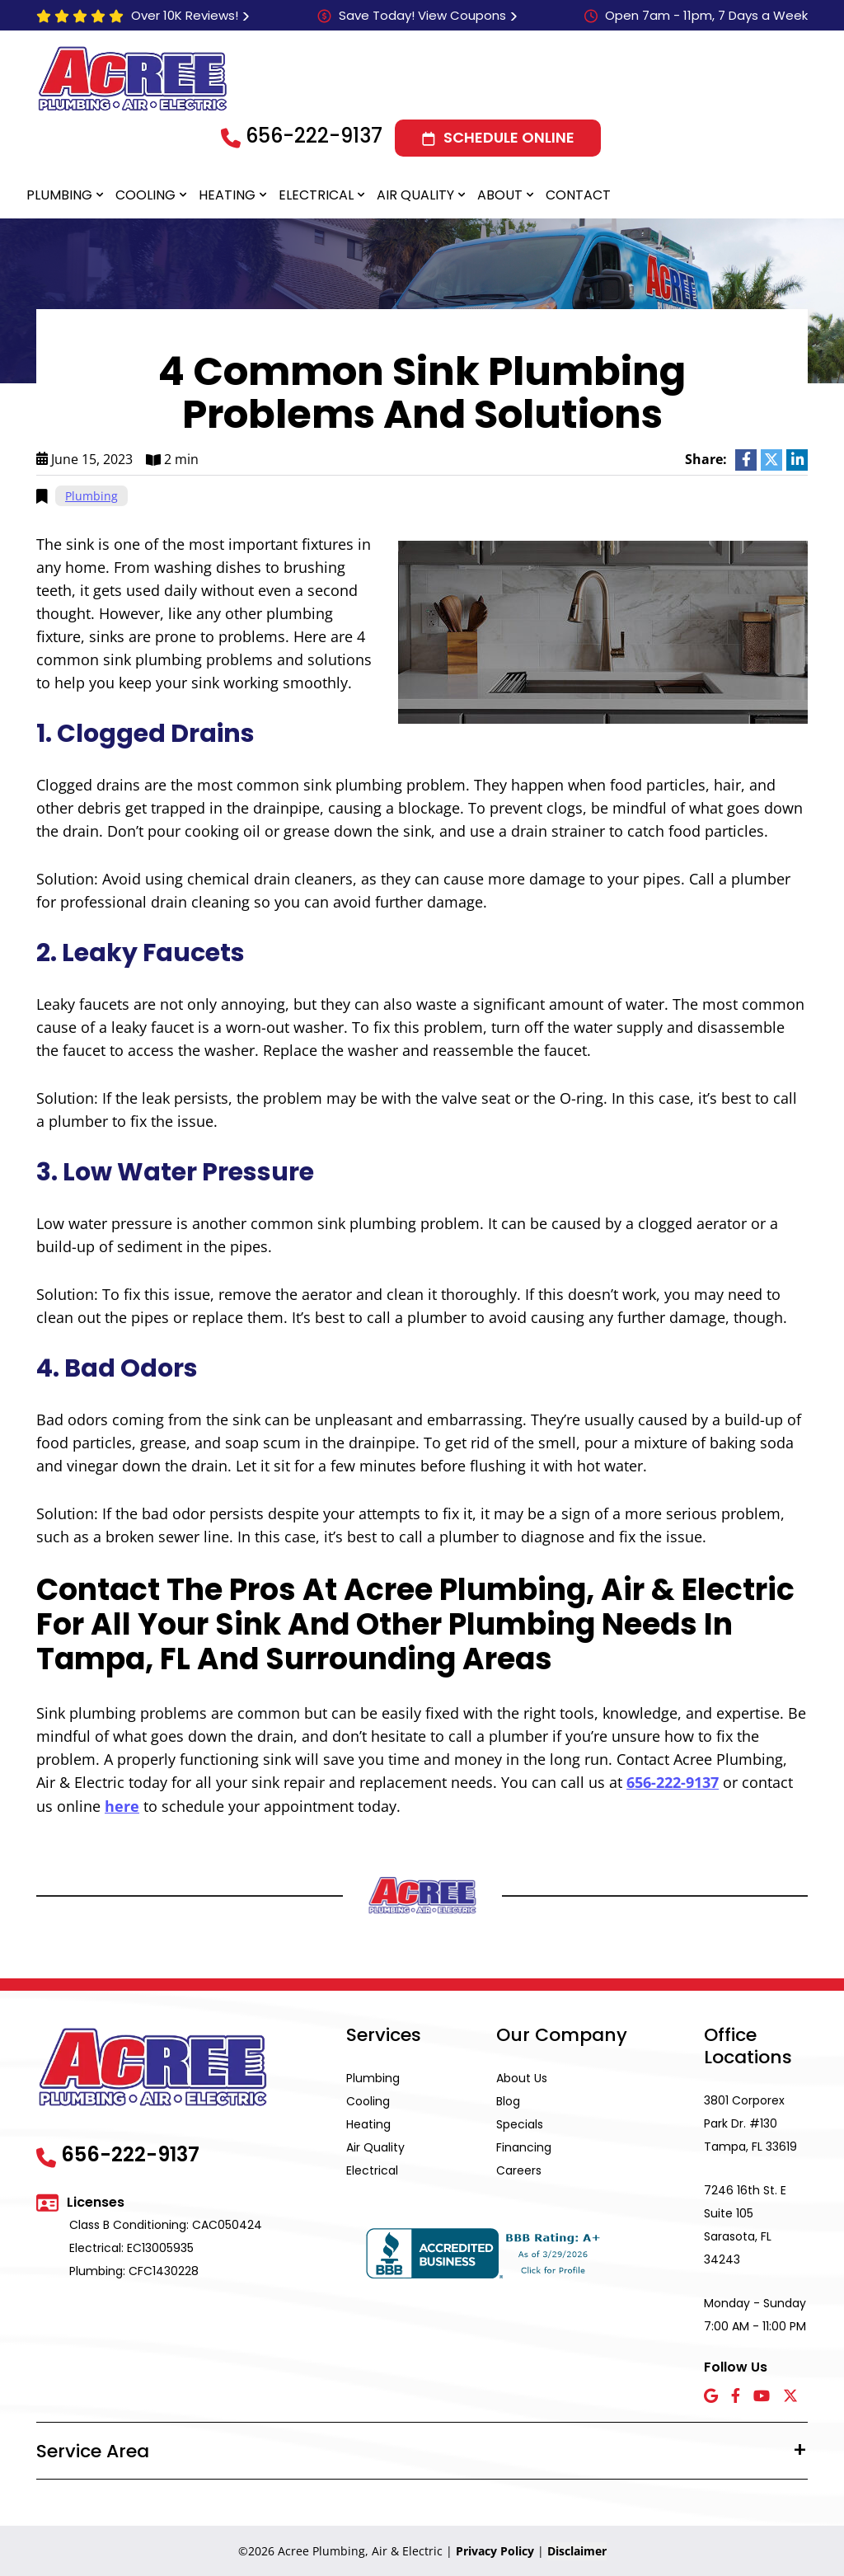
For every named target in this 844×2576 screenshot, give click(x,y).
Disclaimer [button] (577, 2550)
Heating (227, 194)
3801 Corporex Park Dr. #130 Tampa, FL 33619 (750, 2122)
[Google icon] (711, 2396)
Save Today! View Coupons (422, 15)
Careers (519, 2169)
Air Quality (415, 194)
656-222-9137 (314, 135)
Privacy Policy (495, 2550)
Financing (523, 2146)
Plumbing (59, 194)
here (122, 1805)
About (500, 194)
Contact (578, 194)
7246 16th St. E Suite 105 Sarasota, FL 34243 (745, 2224)
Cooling (145, 194)
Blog (508, 2100)
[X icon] (790, 2396)
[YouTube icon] (761, 2396)
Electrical (316, 194)
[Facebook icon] (735, 2396)
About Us (521, 2077)
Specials (519, 2123)
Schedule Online (508, 137)
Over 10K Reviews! (184, 15)
